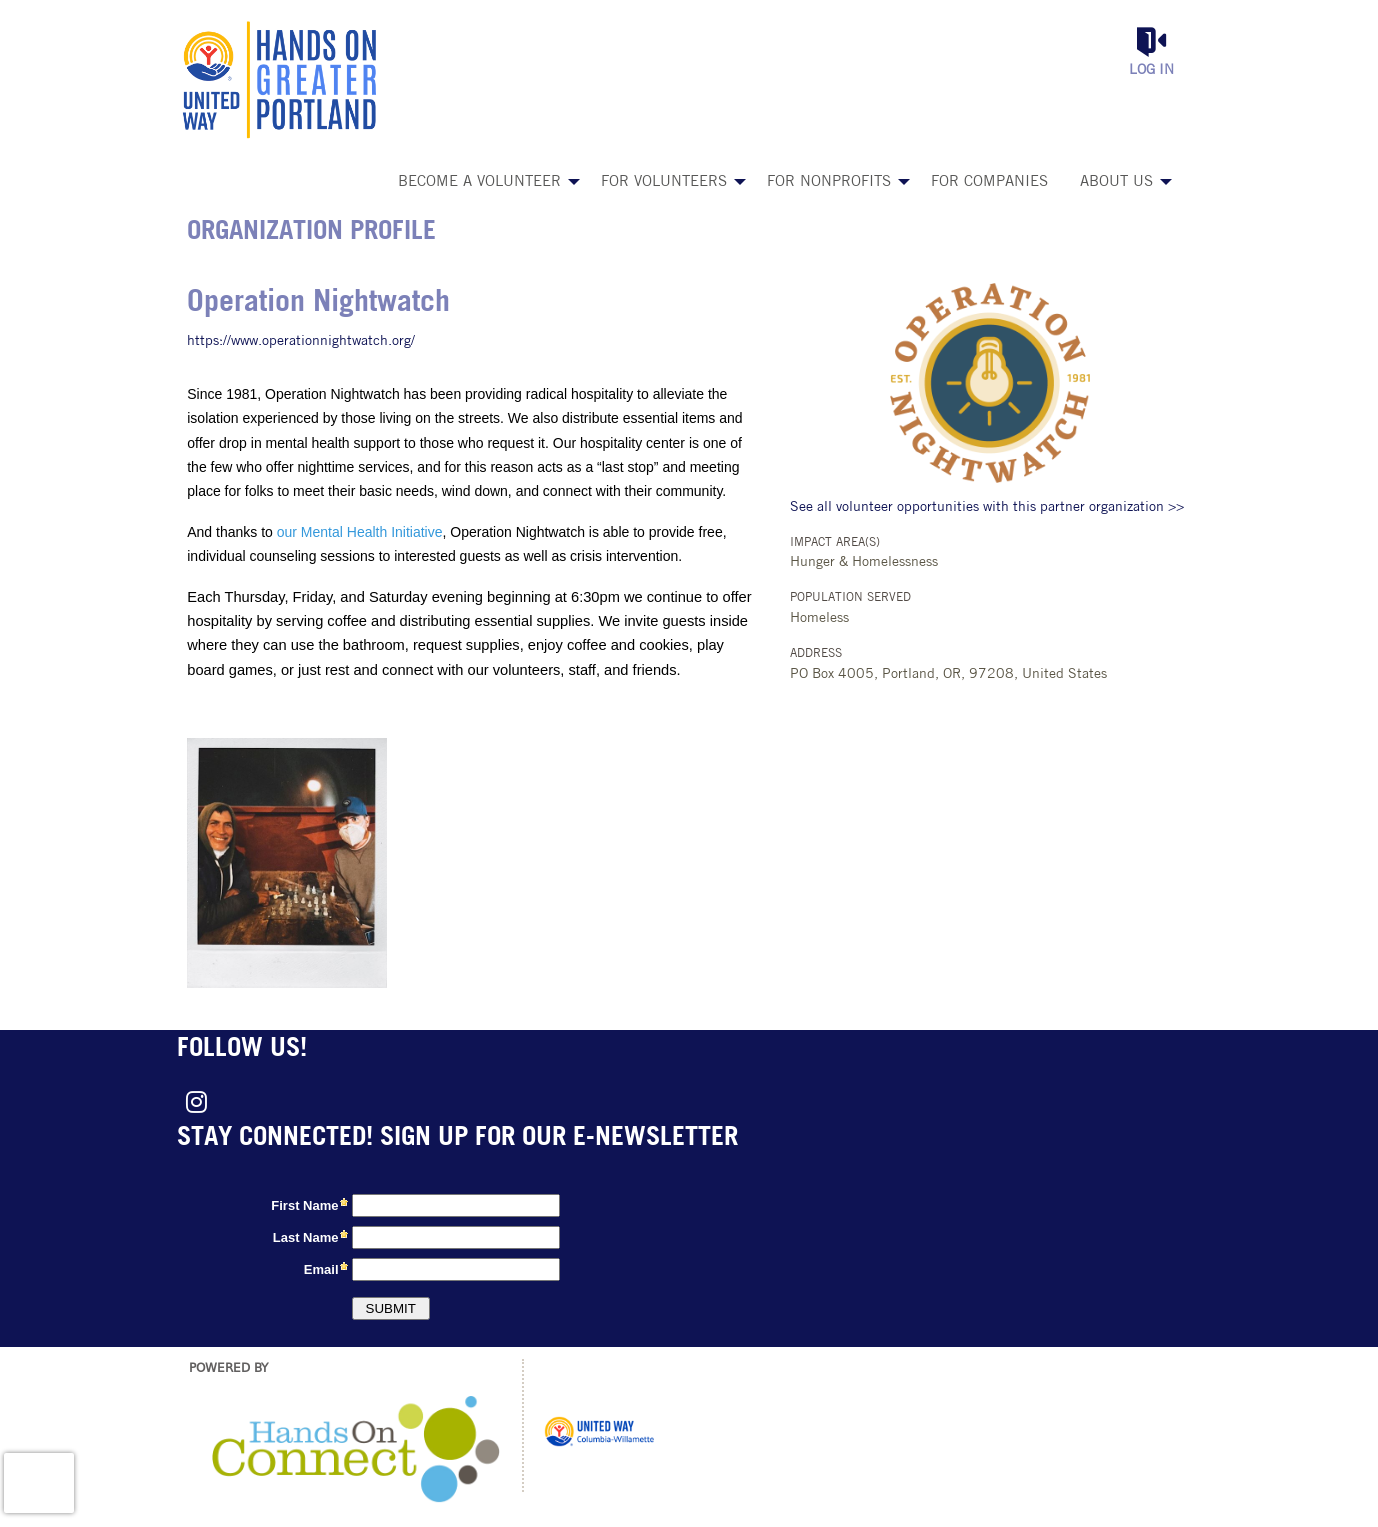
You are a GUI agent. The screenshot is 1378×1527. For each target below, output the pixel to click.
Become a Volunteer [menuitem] (479, 182)
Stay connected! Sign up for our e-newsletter (457, 1138)
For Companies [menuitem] (989, 182)
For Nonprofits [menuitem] (829, 182)
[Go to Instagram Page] (193, 1102)
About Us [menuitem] (1116, 182)
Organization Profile (311, 232)
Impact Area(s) (835, 543)
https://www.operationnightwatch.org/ (301, 341)
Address (816, 654)
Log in (1151, 70)
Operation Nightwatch (318, 303)
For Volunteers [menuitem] (664, 182)
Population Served (850, 598)
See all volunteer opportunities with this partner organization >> (987, 507)
